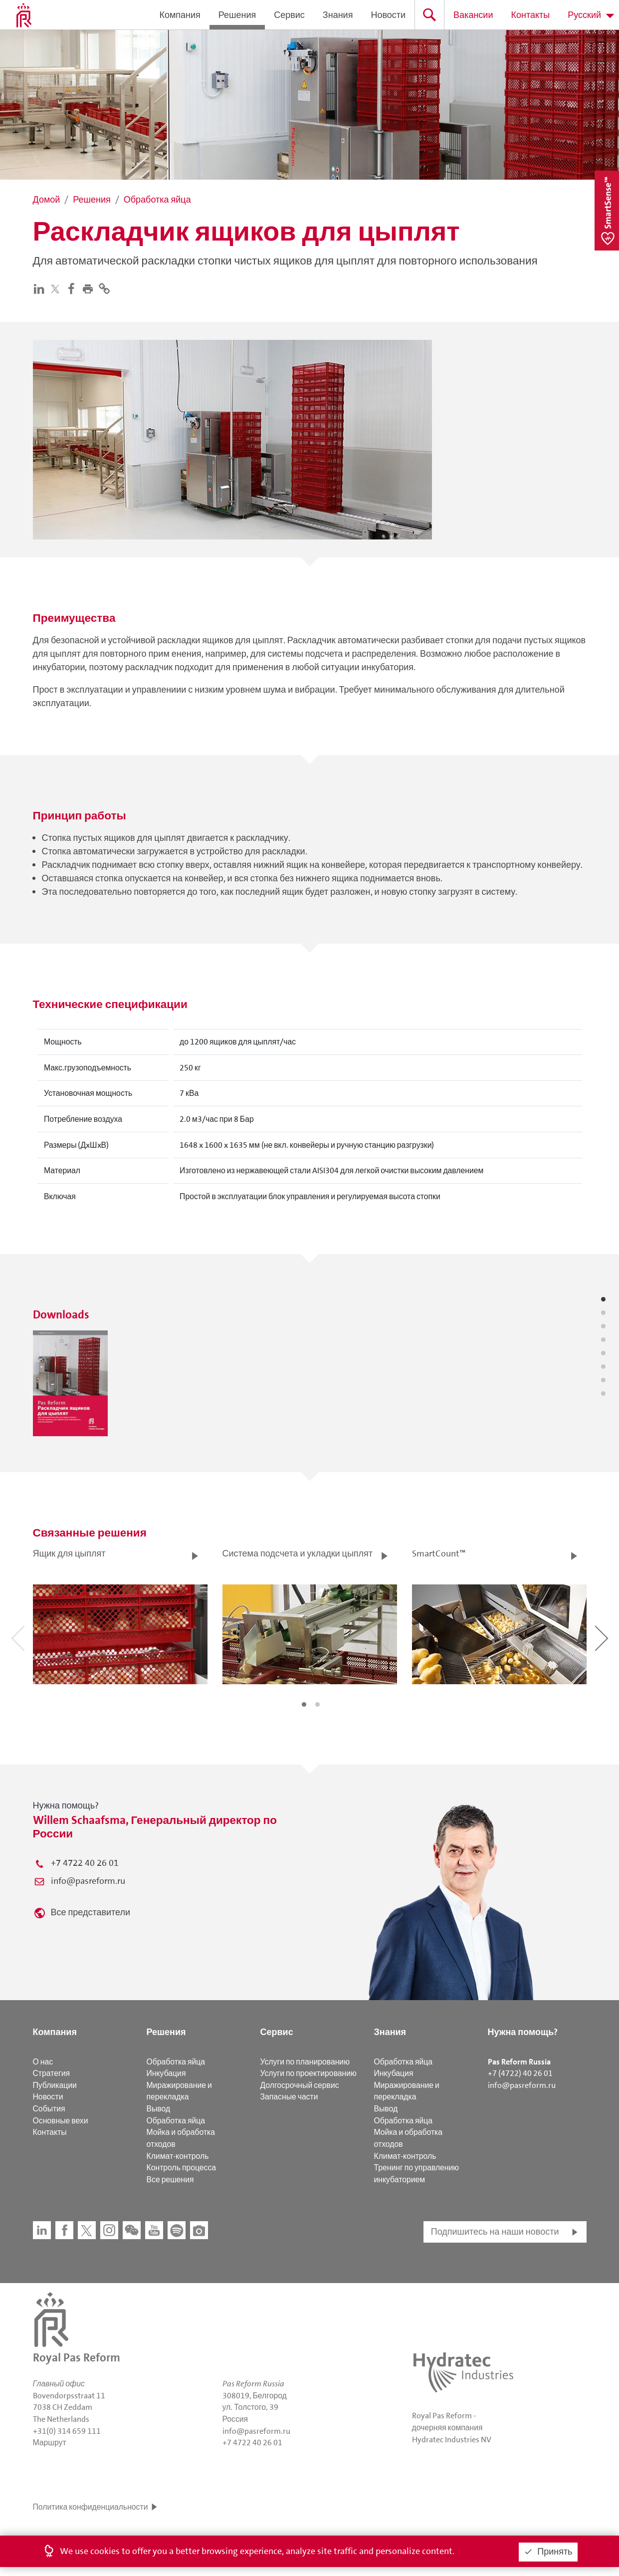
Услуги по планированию (305, 2062)
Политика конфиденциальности (90, 2507)
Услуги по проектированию (308, 2073)
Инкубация (166, 2073)
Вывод (159, 2108)
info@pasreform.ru (88, 1881)
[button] (90, 288)
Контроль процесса (181, 2167)
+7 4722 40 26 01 (85, 1863)
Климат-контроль (178, 2156)
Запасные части (289, 2096)
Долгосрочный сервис (299, 2085)
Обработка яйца (176, 2062)
